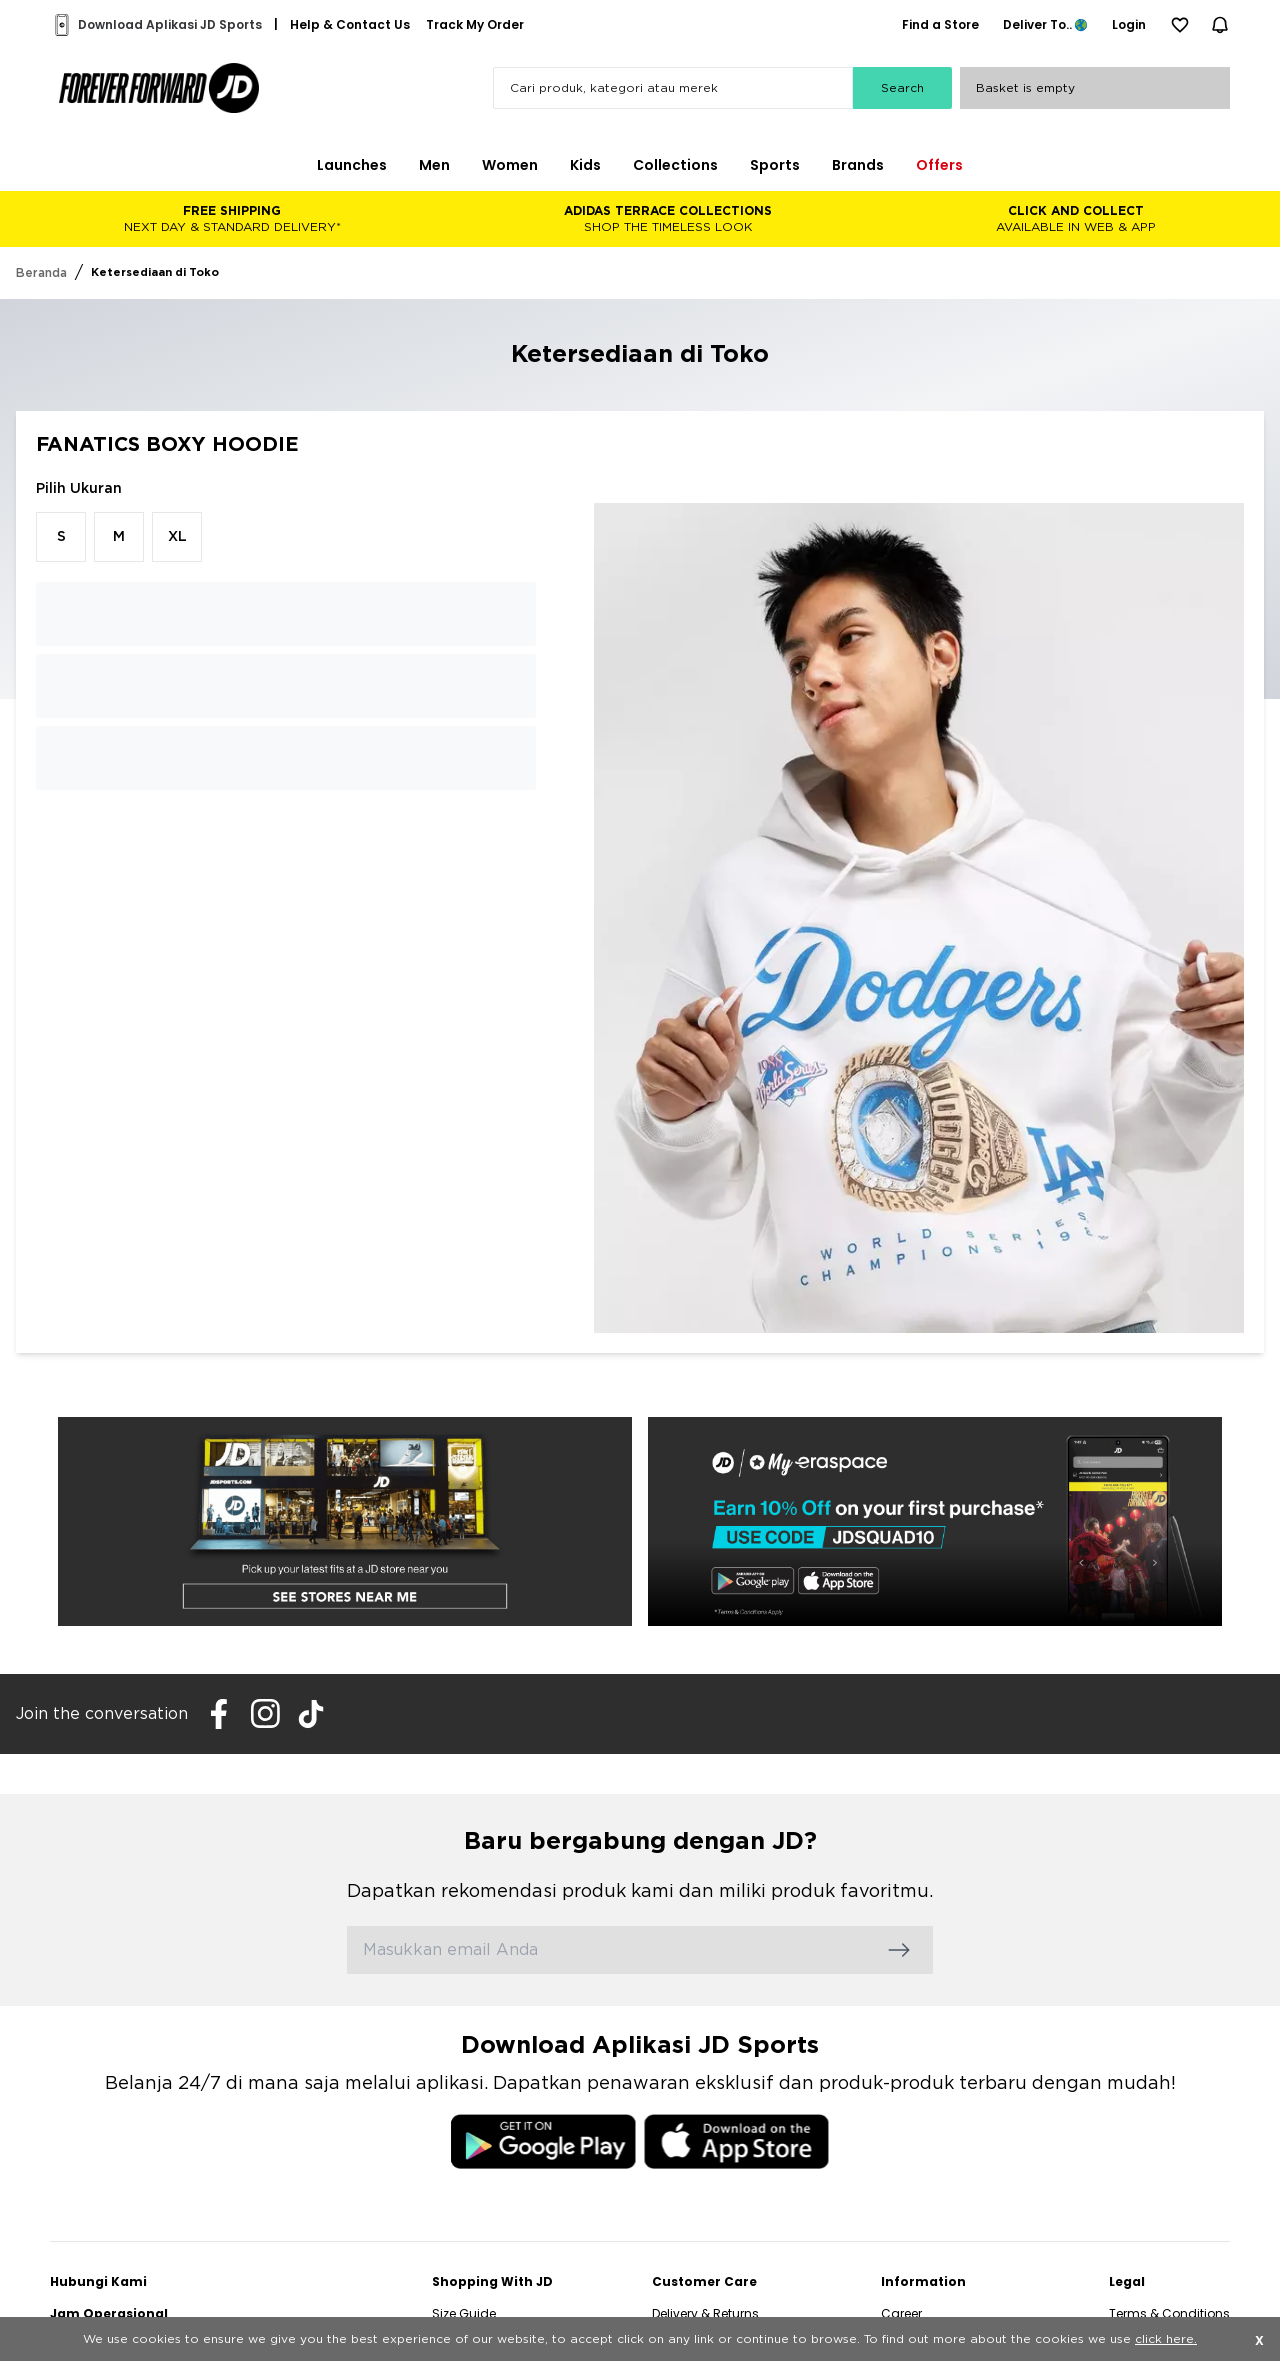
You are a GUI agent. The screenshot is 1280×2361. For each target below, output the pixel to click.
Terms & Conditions (1169, 2313)
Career (901, 2313)
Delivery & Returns (705, 2313)
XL (177, 537)
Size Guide (464, 2313)
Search (902, 88)
